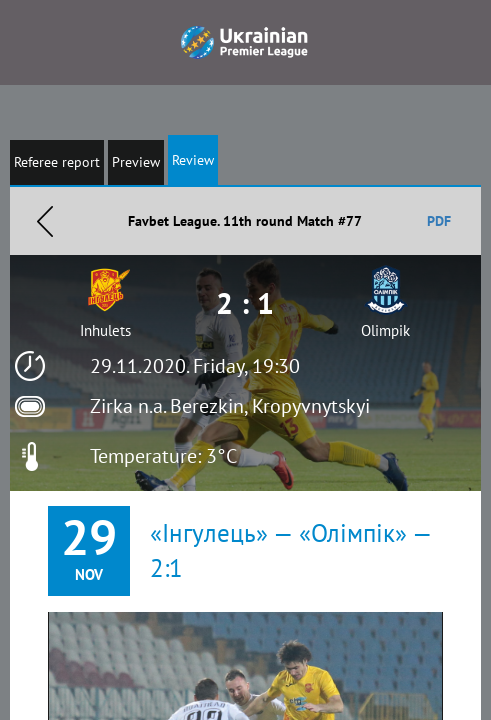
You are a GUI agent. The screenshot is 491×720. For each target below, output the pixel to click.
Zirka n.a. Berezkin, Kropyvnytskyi (230, 406)
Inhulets (105, 330)
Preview (136, 162)
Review (193, 160)
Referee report (57, 162)
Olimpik (385, 330)
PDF (439, 221)
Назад (45, 221)
